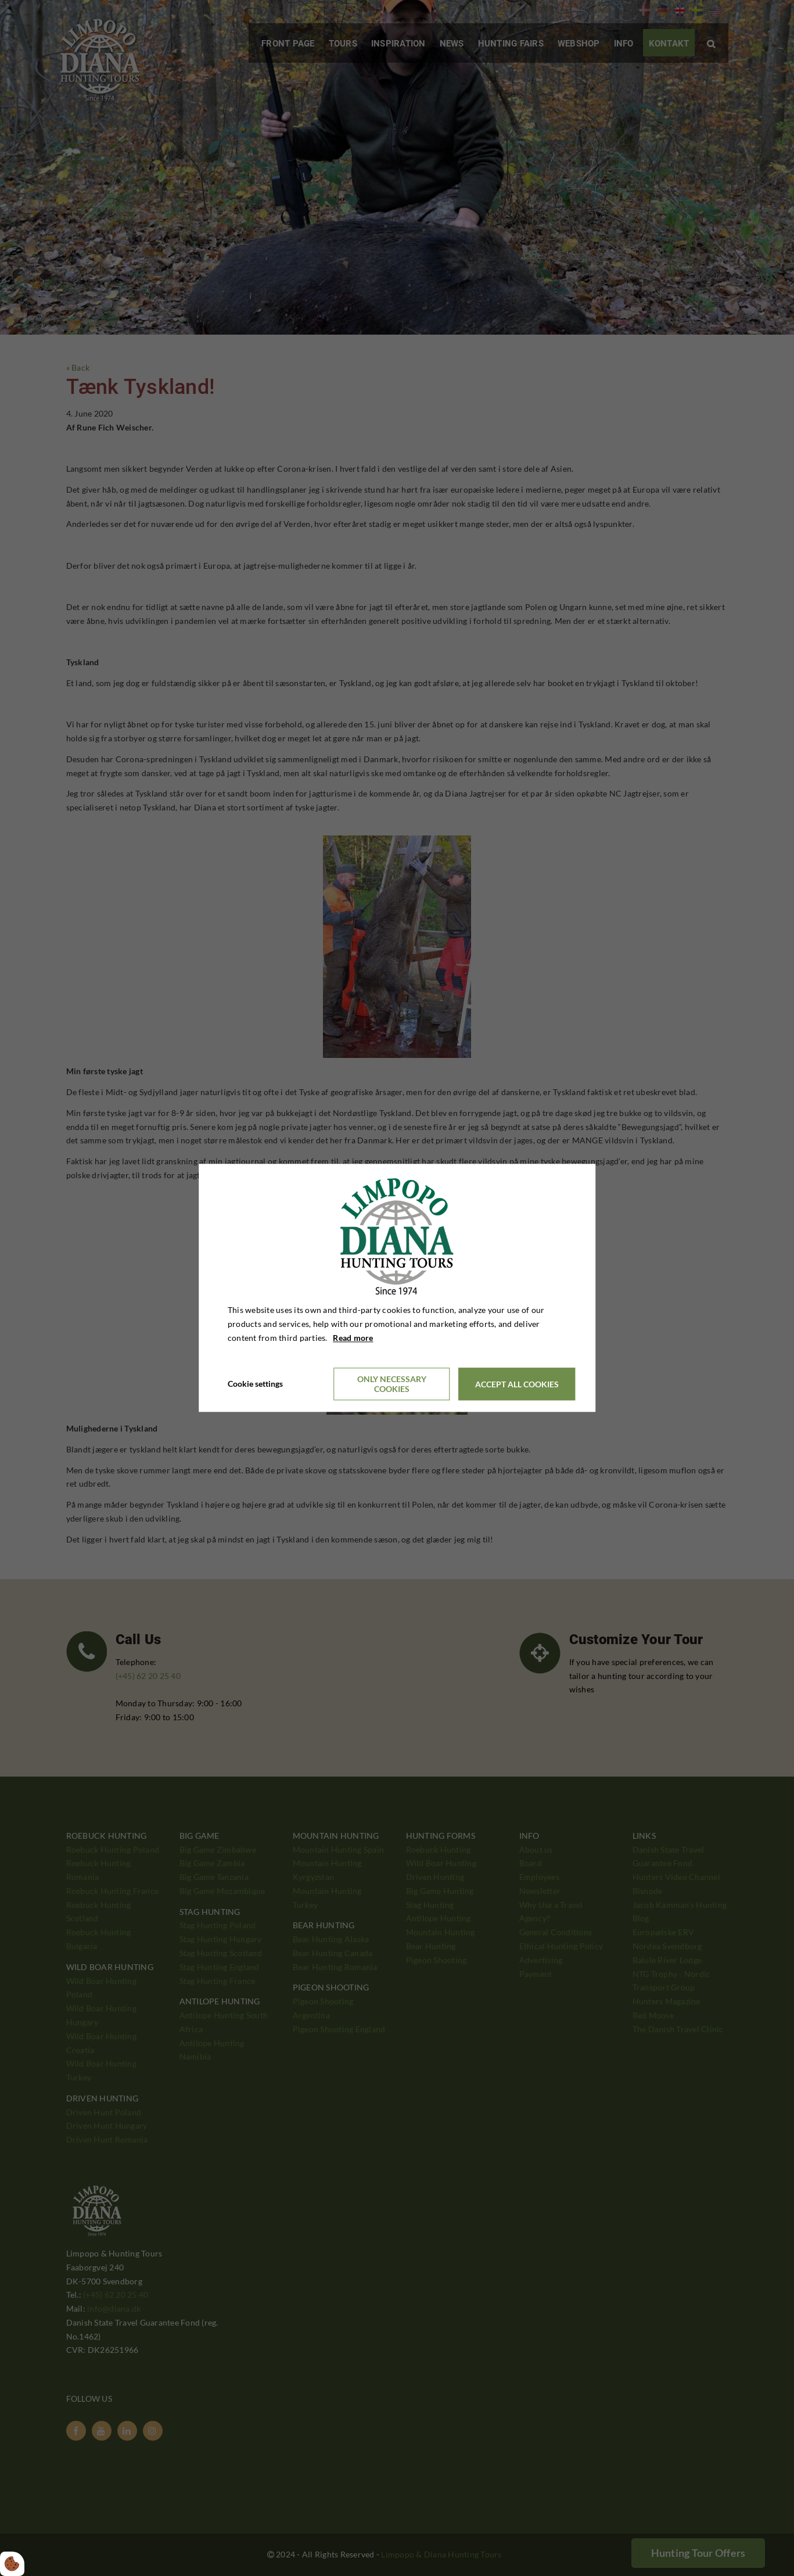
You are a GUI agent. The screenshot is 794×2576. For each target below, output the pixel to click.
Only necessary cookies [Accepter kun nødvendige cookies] (391, 1384)
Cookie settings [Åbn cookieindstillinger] (255, 1384)
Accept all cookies (517, 1384)
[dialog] (397, 1288)
